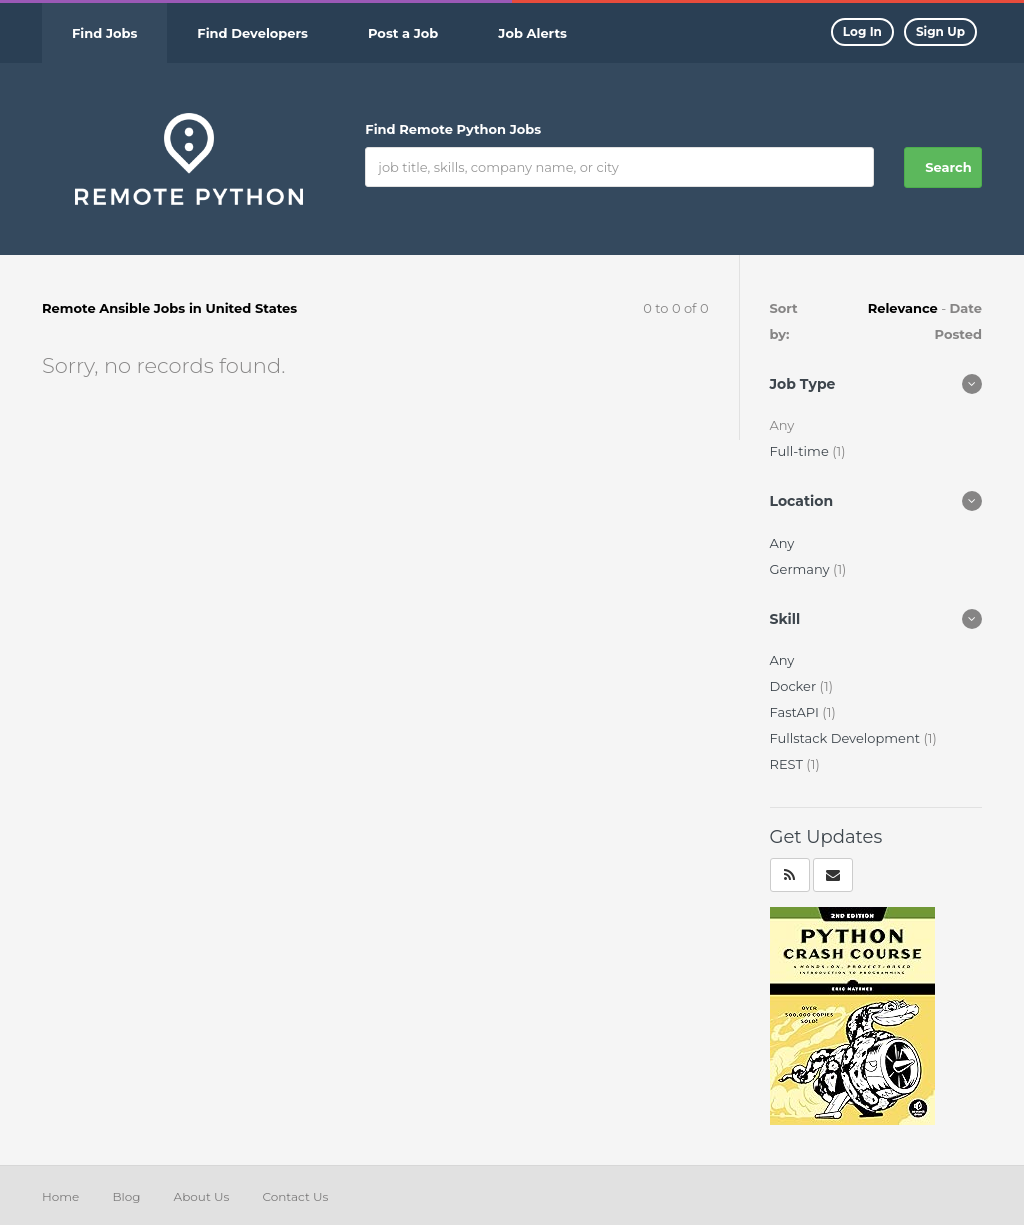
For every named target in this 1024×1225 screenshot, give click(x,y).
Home (60, 1196)
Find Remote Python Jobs (453, 129)
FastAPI (796, 712)
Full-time (801, 451)
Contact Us (295, 1196)
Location (802, 501)
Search (948, 167)
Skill (785, 619)
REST (788, 764)
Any (782, 543)
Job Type (803, 384)
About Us (202, 1196)
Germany (801, 569)
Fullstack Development (847, 738)
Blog (126, 1196)
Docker (795, 686)
